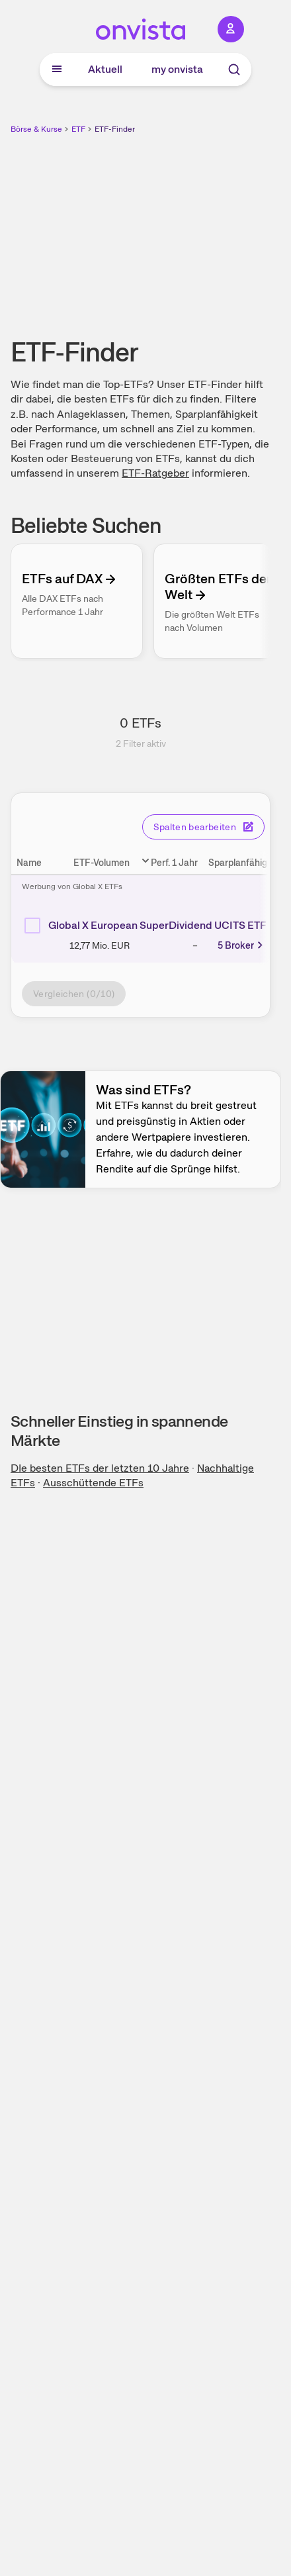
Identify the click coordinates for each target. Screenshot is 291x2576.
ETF (78, 129)
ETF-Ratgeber (155, 473)
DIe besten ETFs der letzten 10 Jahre (100, 1468)
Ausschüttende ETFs (93, 1483)
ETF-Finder (115, 129)
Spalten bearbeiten (203, 827)
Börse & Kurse (36, 129)
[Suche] (234, 69)
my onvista (177, 69)
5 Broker (241, 945)
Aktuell (105, 69)
